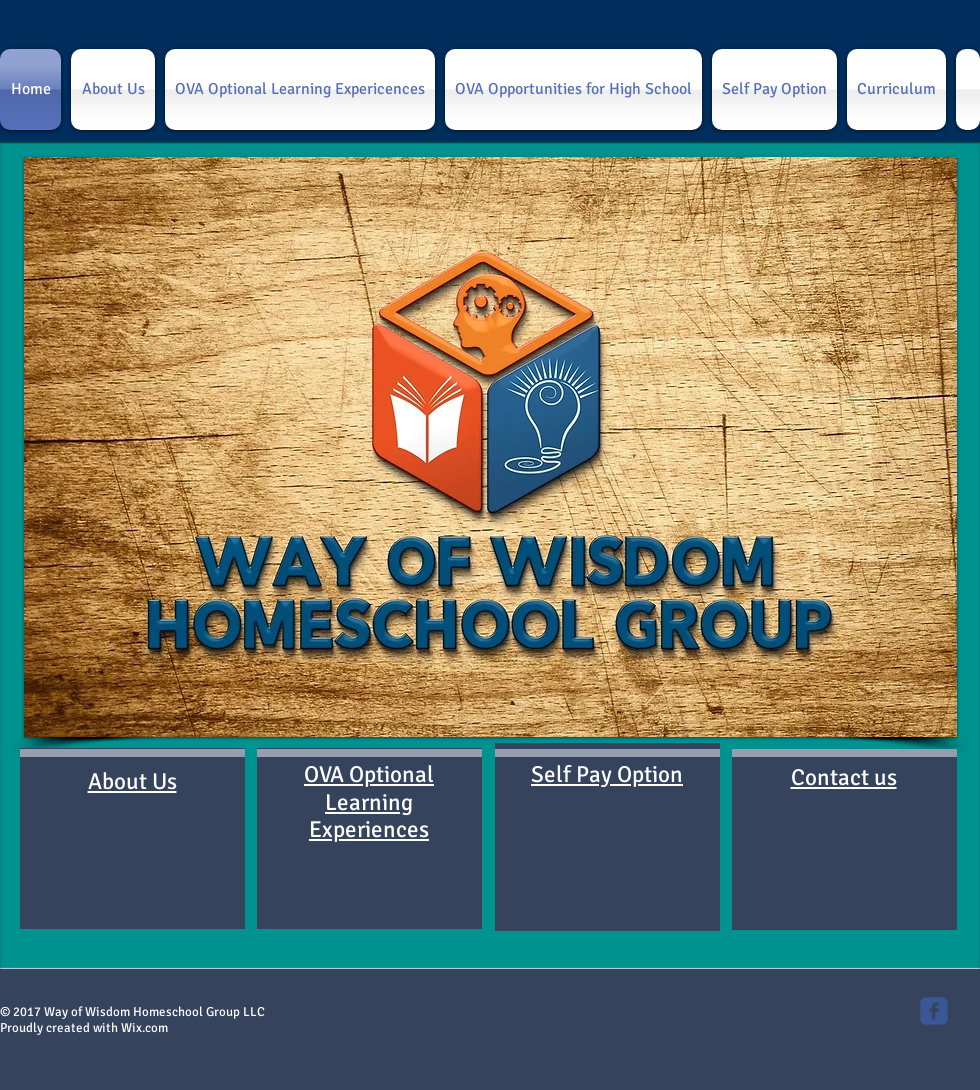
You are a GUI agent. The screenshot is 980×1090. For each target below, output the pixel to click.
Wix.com (144, 1028)
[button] (490, 447)
